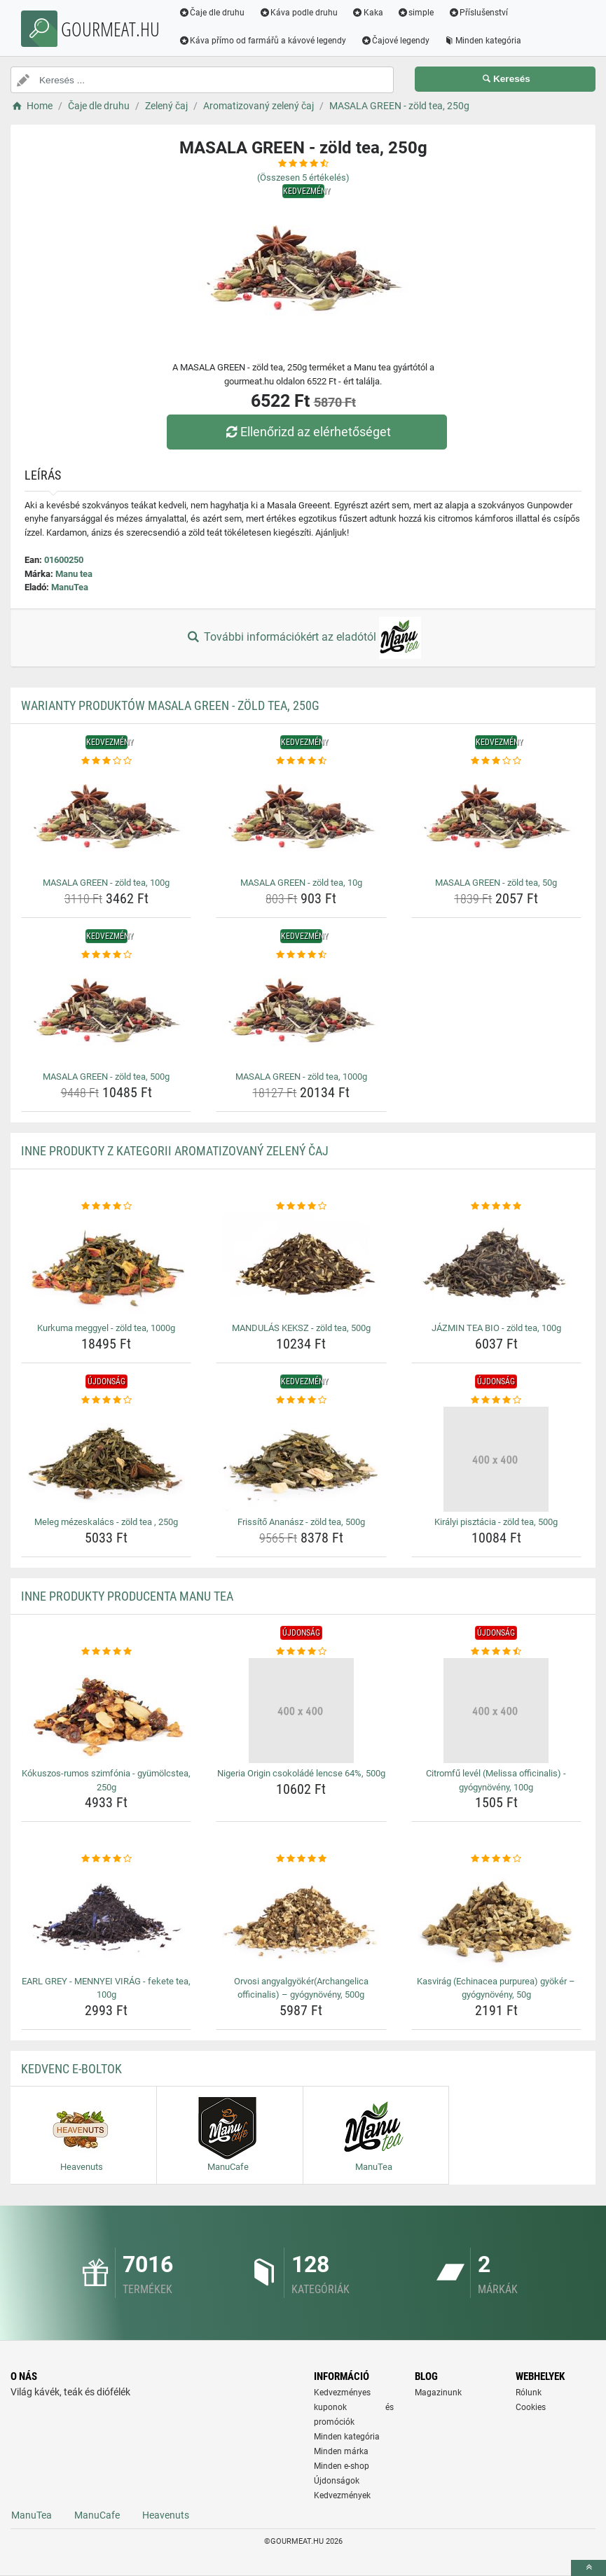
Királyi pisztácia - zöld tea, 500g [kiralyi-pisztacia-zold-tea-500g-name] (496, 1522)
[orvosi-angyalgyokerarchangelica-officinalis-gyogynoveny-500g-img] (300, 1918)
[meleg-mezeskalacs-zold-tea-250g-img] (106, 1459)
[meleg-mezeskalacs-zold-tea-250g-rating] (106, 1400)
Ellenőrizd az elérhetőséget (306, 431)
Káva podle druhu (298, 13)
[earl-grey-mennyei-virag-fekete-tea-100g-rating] (106, 1859)
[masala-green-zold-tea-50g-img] (496, 819)
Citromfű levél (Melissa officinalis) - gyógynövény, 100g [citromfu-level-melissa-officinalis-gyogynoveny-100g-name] (496, 1780)
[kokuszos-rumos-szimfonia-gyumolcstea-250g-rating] (106, 1652)
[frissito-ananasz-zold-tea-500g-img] (300, 1459)
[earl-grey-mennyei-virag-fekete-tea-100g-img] (106, 1918)
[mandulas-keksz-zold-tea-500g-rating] (300, 1206)
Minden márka (341, 2451)
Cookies (531, 2407)
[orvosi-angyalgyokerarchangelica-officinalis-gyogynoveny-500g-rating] (300, 1859)
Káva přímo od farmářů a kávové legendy (263, 41)
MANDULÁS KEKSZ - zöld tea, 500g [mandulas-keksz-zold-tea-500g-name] (301, 1328)
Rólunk (529, 2392)
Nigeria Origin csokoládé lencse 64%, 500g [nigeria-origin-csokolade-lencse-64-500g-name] (301, 1773)
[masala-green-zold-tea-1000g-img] (300, 1013)
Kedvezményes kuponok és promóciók (354, 2407)
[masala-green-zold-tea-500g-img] (106, 1013)
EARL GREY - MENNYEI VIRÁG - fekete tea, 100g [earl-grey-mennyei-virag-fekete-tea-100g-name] (106, 1988)
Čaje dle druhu (212, 13)
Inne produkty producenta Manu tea (127, 1596)
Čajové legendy (395, 41)
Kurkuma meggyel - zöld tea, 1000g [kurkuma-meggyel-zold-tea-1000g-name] (106, 1328)
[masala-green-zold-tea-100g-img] (106, 819)
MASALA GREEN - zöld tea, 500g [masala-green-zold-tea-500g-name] (106, 1076)
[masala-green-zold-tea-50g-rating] (496, 761)
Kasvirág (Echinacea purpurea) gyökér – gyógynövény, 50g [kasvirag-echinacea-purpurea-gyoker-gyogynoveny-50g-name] (496, 1988)
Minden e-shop (341, 2466)
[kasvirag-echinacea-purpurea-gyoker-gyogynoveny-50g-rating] (496, 1859)
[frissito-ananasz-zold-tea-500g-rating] (300, 1400)
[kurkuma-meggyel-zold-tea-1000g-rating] (106, 1206)
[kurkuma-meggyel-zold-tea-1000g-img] (106, 1265)
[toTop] (588, 2568)
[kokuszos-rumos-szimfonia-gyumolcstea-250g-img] (106, 1710)
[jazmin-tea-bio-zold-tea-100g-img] (496, 1265)
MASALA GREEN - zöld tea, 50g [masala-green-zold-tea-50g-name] (496, 882)
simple (415, 13)
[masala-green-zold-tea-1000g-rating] (300, 955)
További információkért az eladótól (302, 638)
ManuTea (69, 587)
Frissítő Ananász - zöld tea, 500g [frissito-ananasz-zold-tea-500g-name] (301, 1522)
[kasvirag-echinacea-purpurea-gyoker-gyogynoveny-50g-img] (496, 1918)
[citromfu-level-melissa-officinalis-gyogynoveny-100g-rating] (496, 1652)
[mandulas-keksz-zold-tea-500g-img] (300, 1265)
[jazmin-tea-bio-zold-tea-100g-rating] (496, 1206)
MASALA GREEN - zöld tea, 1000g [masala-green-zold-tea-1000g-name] (301, 1076)
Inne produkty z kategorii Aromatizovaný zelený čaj (175, 1150)
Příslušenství (478, 13)
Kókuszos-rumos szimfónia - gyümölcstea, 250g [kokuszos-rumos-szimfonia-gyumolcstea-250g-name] (106, 1780)
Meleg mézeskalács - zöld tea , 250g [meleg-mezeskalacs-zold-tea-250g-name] (106, 1522)
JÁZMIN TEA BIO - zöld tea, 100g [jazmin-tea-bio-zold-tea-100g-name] (496, 1328)
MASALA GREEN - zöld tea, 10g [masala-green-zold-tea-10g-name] (301, 882)
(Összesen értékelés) (303, 177)
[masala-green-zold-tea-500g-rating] (106, 955)
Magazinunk (438, 2392)
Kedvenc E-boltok (71, 2068)
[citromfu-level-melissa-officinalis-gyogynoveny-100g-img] (496, 1710)
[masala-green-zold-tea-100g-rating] (106, 761)
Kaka (368, 13)
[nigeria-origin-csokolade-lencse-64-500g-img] (300, 1710)
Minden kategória (483, 41)
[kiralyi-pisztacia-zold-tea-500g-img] (496, 1459)
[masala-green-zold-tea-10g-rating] (300, 761)
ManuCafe (97, 2515)
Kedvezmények (342, 2495)
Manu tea (73, 574)
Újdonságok (336, 2481)
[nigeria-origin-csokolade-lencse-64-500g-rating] (300, 1652)
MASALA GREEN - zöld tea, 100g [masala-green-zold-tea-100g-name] (106, 882)
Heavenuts (165, 2515)
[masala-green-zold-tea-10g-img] (300, 819)
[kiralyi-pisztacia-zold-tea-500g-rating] (496, 1400)
